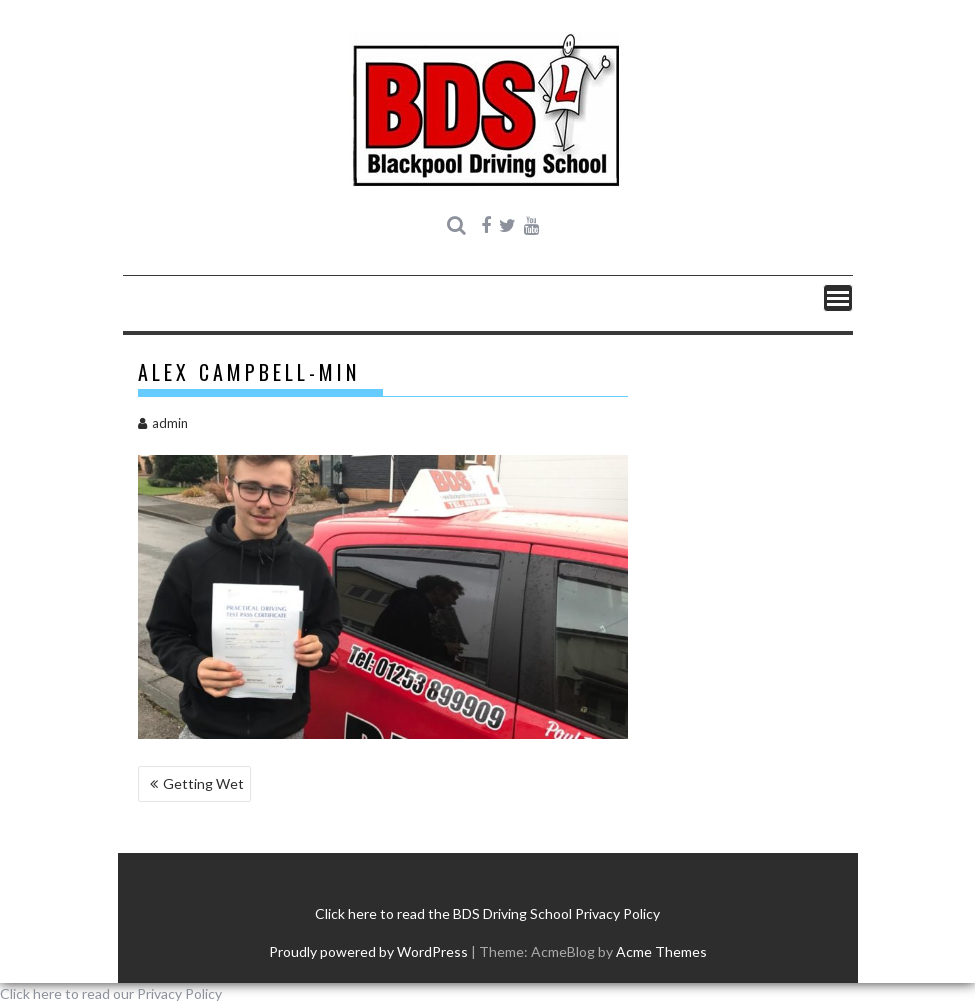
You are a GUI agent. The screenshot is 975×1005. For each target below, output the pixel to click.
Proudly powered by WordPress (368, 951)
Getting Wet (203, 783)
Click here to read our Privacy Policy (111, 993)
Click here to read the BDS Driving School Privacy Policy (487, 913)
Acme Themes (661, 951)
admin (163, 423)
